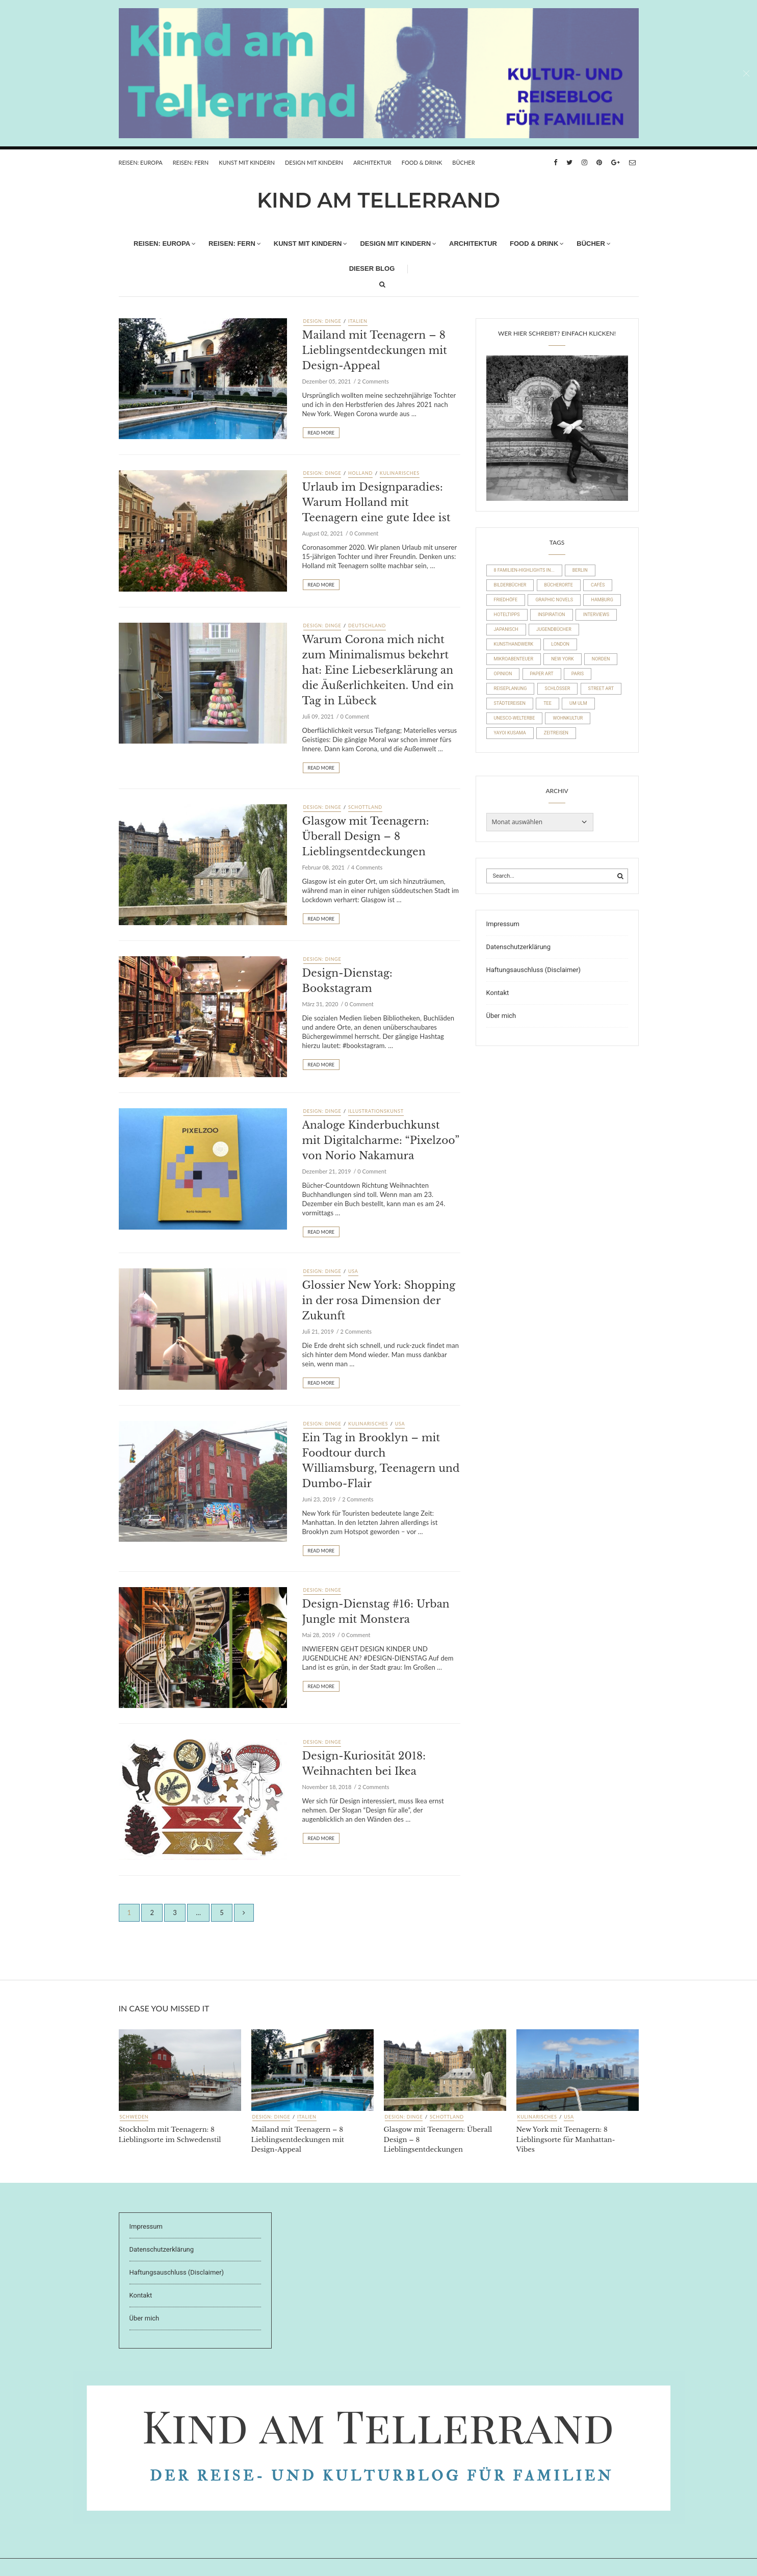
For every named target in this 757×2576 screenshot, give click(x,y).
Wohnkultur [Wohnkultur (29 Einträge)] (568, 718)
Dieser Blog (372, 268)
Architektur (372, 162)
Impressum (502, 924)
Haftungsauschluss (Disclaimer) (533, 970)
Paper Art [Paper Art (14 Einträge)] (542, 673)
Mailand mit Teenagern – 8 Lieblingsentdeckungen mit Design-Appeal (375, 350)
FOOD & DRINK (422, 162)
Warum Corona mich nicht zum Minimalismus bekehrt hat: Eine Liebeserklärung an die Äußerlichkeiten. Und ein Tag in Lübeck (378, 670)
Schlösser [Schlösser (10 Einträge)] (557, 688)
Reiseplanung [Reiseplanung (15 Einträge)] (510, 688)
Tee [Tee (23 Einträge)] (547, 703)
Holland (360, 473)
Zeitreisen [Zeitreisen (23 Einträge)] (556, 732)
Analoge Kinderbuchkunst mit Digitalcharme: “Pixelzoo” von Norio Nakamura (380, 1140)
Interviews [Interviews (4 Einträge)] (596, 614)
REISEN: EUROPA (141, 162)
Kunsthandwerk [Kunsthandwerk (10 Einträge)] (514, 644)
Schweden (134, 2117)
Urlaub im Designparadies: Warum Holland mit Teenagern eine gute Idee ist (376, 502)
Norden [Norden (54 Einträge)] (601, 658)
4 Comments (366, 867)
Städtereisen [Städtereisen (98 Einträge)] (510, 703)
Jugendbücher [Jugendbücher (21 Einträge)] (553, 629)
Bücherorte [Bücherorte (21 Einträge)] (558, 585)
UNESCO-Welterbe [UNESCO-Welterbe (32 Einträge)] (514, 718)
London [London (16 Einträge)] (560, 644)
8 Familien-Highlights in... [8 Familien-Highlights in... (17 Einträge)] (524, 570)
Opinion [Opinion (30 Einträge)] (503, 673)
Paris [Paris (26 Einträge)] (577, 673)
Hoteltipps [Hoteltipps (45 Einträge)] (507, 614)
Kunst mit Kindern (247, 162)
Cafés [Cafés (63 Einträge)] (598, 585)
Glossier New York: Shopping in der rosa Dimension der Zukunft (379, 1300)
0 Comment (364, 533)
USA (353, 1271)
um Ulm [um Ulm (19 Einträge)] (578, 703)
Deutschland (367, 625)
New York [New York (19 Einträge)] (562, 658)
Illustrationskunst (376, 1111)
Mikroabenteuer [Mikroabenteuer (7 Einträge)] (513, 658)
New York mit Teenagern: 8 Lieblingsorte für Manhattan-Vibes (565, 2139)
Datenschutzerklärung (518, 947)
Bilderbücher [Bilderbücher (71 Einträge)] (510, 585)
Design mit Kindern (314, 162)
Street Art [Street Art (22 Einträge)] (601, 688)
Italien (358, 321)
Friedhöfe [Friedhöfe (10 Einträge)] (506, 599)
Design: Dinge (322, 321)
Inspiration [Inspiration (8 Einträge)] (551, 614)
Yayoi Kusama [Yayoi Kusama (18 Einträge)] (510, 732)
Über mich (501, 1015)
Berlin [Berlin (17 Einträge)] (580, 570)
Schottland (365, 807)
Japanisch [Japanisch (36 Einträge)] (506, 629)
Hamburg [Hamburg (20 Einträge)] (602, 599)
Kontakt (497, 993)
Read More (321, 433)
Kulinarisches (400, 473)
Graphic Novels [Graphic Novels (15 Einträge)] (554, 599)
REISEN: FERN (190, 162)
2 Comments (372, 381)
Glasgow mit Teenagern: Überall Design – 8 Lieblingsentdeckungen (365, 836)
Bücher (463, 162)
